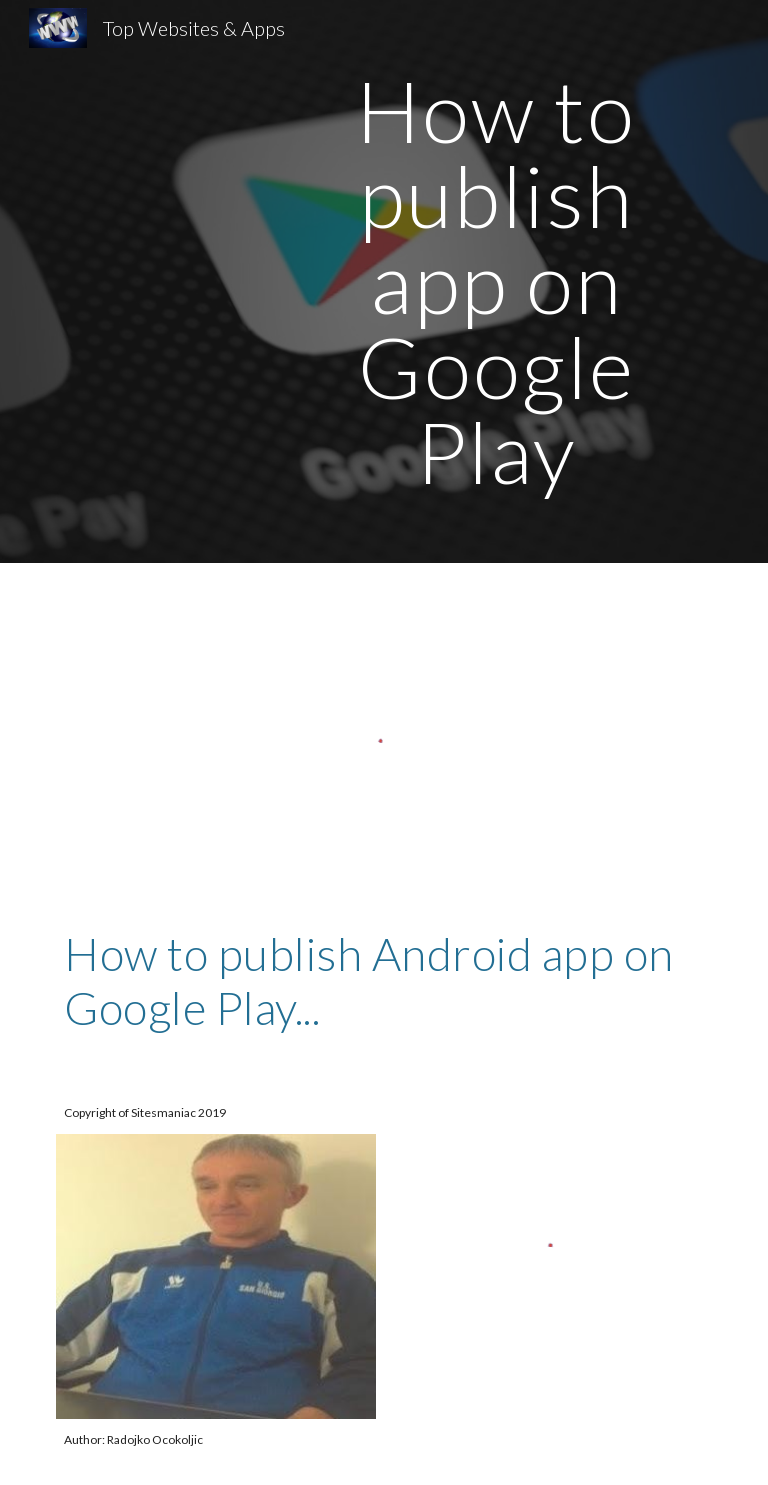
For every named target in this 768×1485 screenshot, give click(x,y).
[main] (495, 281)
